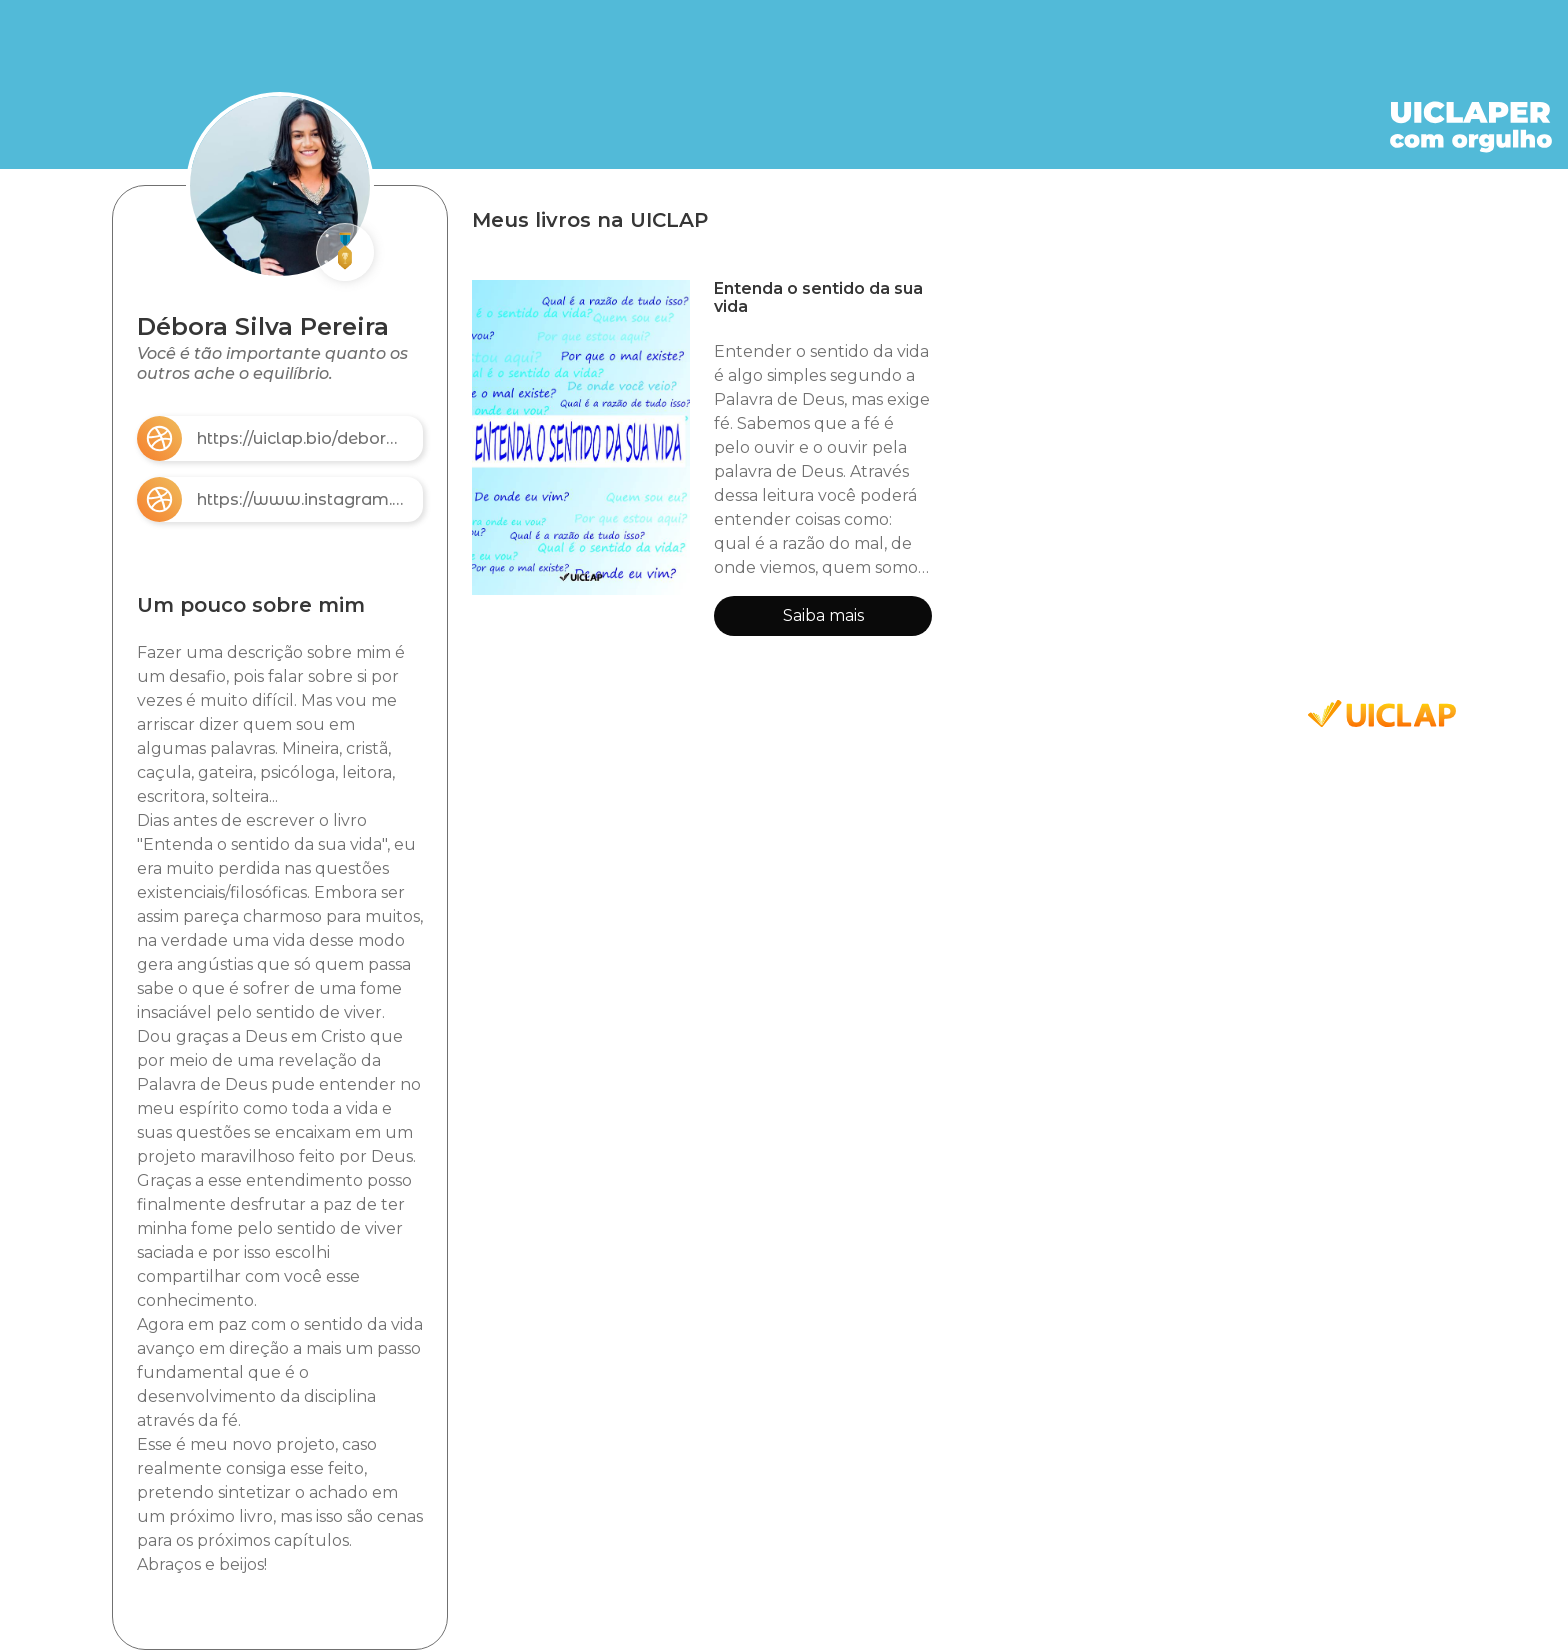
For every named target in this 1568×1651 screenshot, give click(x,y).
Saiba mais (823, 615)
